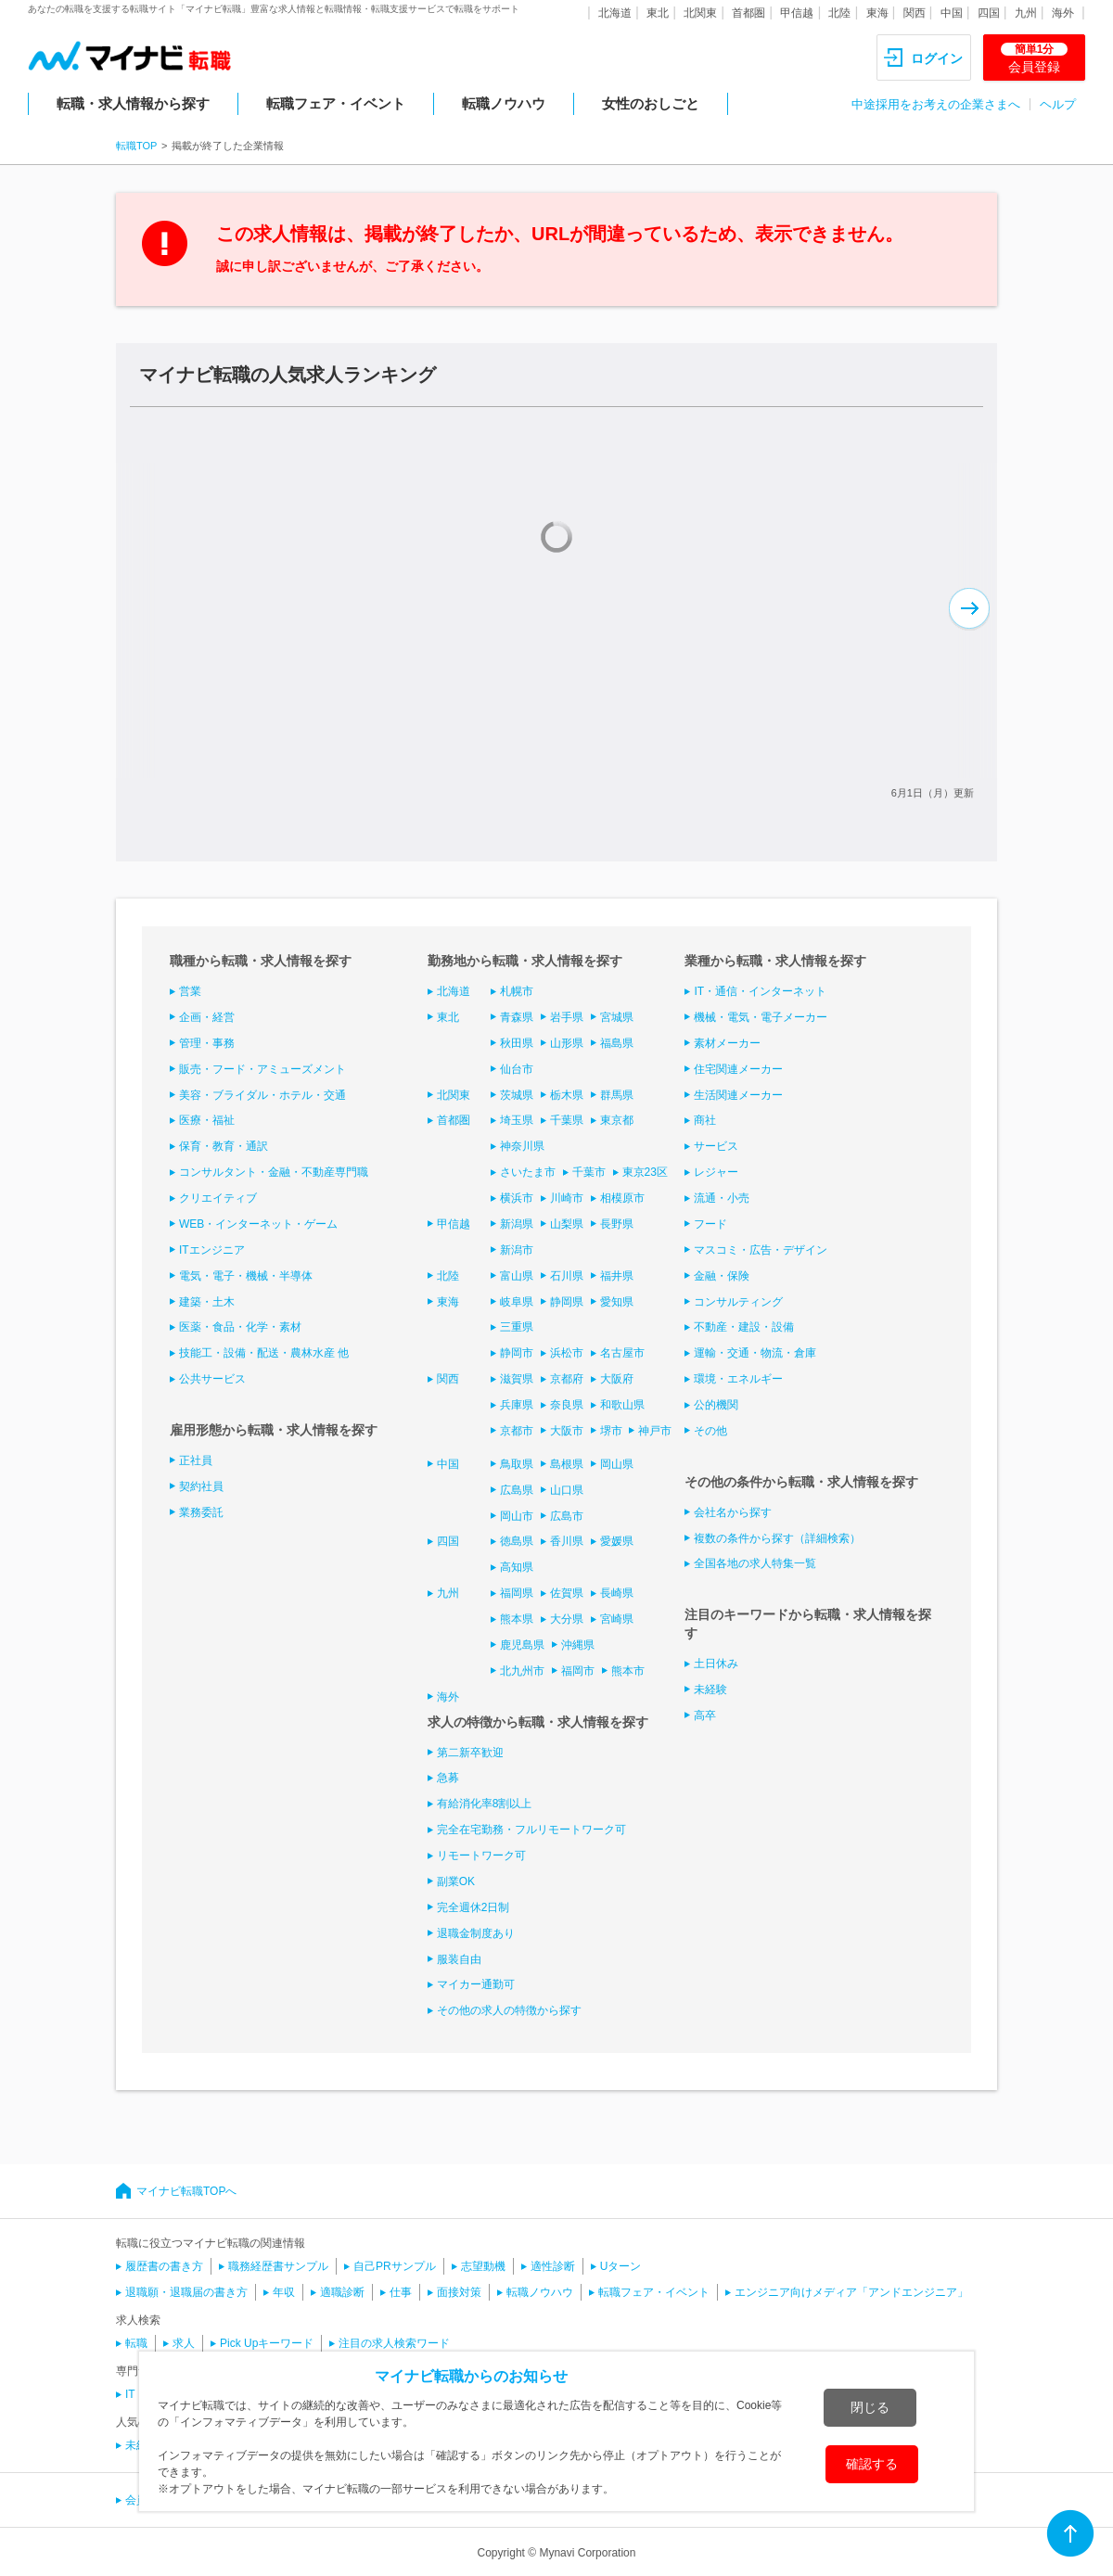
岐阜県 (516, 1301)
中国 (951, 12)
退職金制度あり (476, 1933)
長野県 (616, 1224)
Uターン (621, 2266)
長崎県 (616, 1593)
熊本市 (628, 1670)
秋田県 (516, 1043)
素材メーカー (727, 1043)
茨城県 (516, 1095)
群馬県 (616, 1095)
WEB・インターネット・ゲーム (258, 1224)
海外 (1063, 12)
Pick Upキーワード (266, 2343)
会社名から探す (733, 1512)
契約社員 (201, 1486)
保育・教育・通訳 (223, 1146)
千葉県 (566, 1120)
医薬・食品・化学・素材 (240, 1326)
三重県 (516, 1326)
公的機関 (716, 1404)
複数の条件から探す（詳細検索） (777, 1538)
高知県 (516, 1567)
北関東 (700, 12)
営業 (190, 991)
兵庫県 (516, 1404)
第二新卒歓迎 (470, 1752)
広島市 (566, 1516)
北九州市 (522, 1670)
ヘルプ (1058, 104)
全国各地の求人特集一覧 (755, 1563)
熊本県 (516, 1619)
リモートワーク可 (481, 1855)
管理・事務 (207, 1043)
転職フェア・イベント (335, 103)
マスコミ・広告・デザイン (760, 1249)
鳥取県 (516, 1464)
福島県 (616, 1043)
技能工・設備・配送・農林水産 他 (264, 1352)
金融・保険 (721, 1275)
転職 (136, 2343)
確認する (872, 2463)
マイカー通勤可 (476, 1984)
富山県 (516, 1275)
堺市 (611, 1430)
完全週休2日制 (473, 1907)
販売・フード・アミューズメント (262, 1069)
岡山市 (516, 1516)
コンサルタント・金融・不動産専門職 (273, 1172)
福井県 (616, 1275)
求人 (184, 2343)
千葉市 (589, 1172)
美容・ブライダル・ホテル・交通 (262, 1095)
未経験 (710, 1689)
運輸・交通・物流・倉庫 (755, 1352)
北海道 (615, 12)
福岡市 (578, 1670)
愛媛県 (616, 1541)
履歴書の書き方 (164, 2266)
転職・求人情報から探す (133, 103)
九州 (1026, 12)
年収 (284, 2292)
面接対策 (459, 2292)
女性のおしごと (650, 103)
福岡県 (516, 1593)
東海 (877, 12)
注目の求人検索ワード (394, 2343)
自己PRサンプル (394, 2266)
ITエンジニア (212, 1249)
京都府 (566, 1378)
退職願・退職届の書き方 (186, 2292)
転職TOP (136, 145)
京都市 (516, 1430)
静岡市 (516, 1352)
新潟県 (516, 1224)
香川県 (566, 1541)
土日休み (716, 1663)
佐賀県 (566, 1593)
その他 (710, 1430)
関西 (914, 12)
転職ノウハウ (503, 103)
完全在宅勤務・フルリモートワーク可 (531, 1829)
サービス (716, 1146)
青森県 (516, 1017)
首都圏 (748, 12)
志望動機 (483, 2266)
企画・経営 (207, 1017)
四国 (989, 12)
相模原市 (622, 1198)
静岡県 (566, 1301)
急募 (448, 1777)
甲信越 (796, 12)
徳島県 (516, 1541)
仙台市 (516, 1069)
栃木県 (566, 1095)
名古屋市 (622, 1352)
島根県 (566, 1464)
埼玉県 (516, 1120)
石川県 (566, 1275)
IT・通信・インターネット (760, 991)
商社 (705, 1120)
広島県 (516, 1490)
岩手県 (566, 1017)
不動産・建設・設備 (744, 1326)
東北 (657, 12)
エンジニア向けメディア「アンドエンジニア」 (851, 2292)
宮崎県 (616, 1619)
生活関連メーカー (738, 1095)
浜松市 (566, 1352)
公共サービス (212, 1378)
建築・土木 (207, 1301)
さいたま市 (528, 1172)
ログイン (937, 58)
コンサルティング (738, 1301)
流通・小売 (721, 1198)
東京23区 (645, 1172)
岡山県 (616, 1464)
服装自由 (459, 1959)
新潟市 (516, 1249)
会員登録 (1034, 58)
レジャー (716, 1172)
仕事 (401, 2292)
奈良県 (566, 1404)
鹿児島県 (522, 1645)
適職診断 (342, 2292)
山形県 (566, 1043)
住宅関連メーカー (738, 1069)
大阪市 (566, 1430)
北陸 (839, 12)
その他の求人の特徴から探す (509, 2010)
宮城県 (616, 1017)
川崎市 (566, 1198)
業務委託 (201, 1512)
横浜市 (516, 1198)
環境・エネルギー (738, 1378)
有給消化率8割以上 (484, 1803)
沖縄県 (578, 1645)
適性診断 (553, 2266)
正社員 (195, 1460)
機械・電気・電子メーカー (760, 1017)
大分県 (566, 1619)
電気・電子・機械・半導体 (246, 1275)
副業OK (456, 1881)
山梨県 (566, 1224)
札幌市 (516, 991)
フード (710, 1224)
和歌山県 (622, 1404)
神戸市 (655, 1430)
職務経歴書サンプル (278, 2266)
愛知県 (616, 1301)
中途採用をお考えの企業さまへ (935, 104)
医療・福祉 (207, 1120)
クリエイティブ (218, 1198)
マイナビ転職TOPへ (186, 2191)
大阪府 (616, 1378)
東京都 (616, 1120)
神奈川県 (522, 1146)
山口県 (566, 1490)
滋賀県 (516, 1378)
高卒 (705, 1715)
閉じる (870, 2407)
